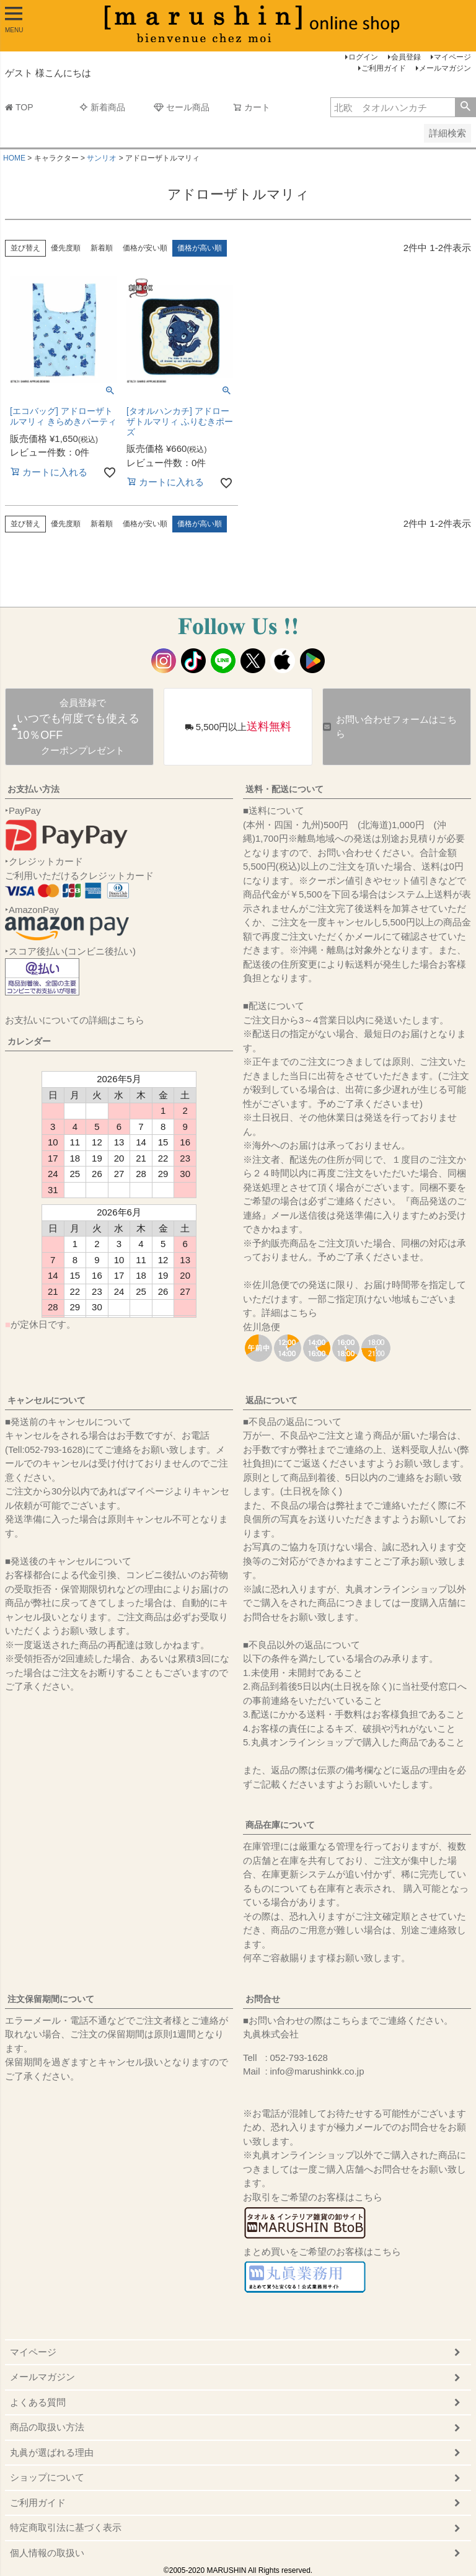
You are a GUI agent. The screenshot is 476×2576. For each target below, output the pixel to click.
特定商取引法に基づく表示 (65, 2527)
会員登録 (406, 57)
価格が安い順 (145, 248)
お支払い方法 (33, 789)
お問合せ (262, 1999)
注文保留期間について (50, 1999)
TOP (19, 107)
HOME (14, 158)
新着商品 (102, 107)
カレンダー (29, 1041)
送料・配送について (284, 789)
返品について (271, 1400)
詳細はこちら (289, 1312)
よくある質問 (38, 2402)
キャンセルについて (46, 1400)
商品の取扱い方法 (47, 2427)
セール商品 (181, 107)
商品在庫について (280, 1825)
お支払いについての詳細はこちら (74, 1020)
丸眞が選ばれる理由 (52, 2452)
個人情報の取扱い (47, 2552)
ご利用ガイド (383, 68)
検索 (465, 107)
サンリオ (102, 158)
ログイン (363, 57)
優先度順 (66, 248)
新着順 (101, 248)
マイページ (452, 57)
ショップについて (47, 2477)
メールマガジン (445, 68)
